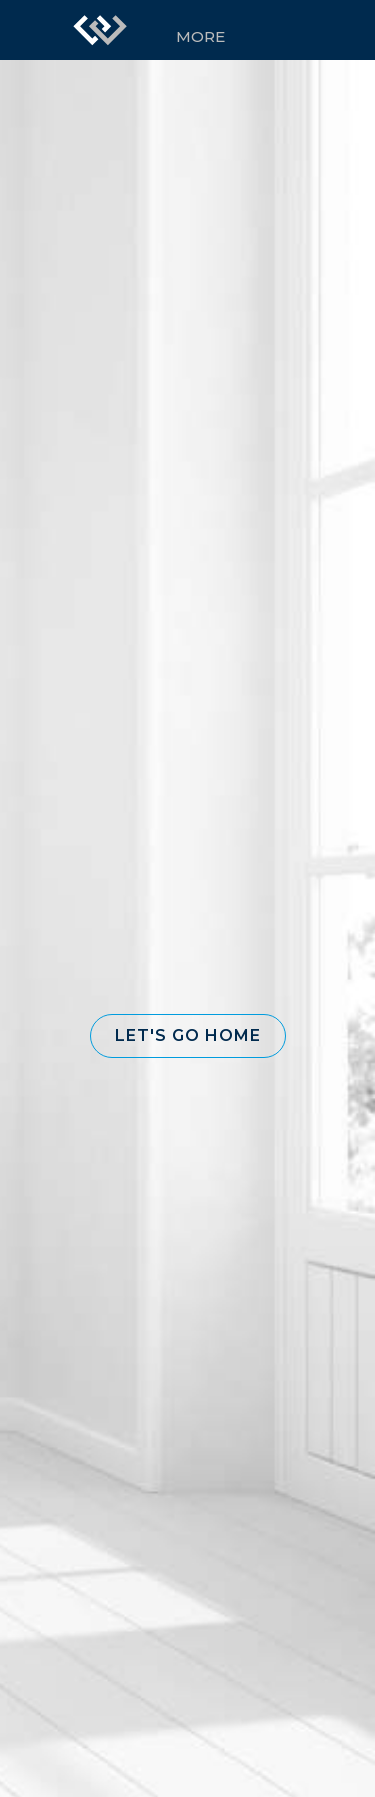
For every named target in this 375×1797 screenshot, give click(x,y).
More (200, 36)
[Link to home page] (100, 30)
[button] (188, 1036)
